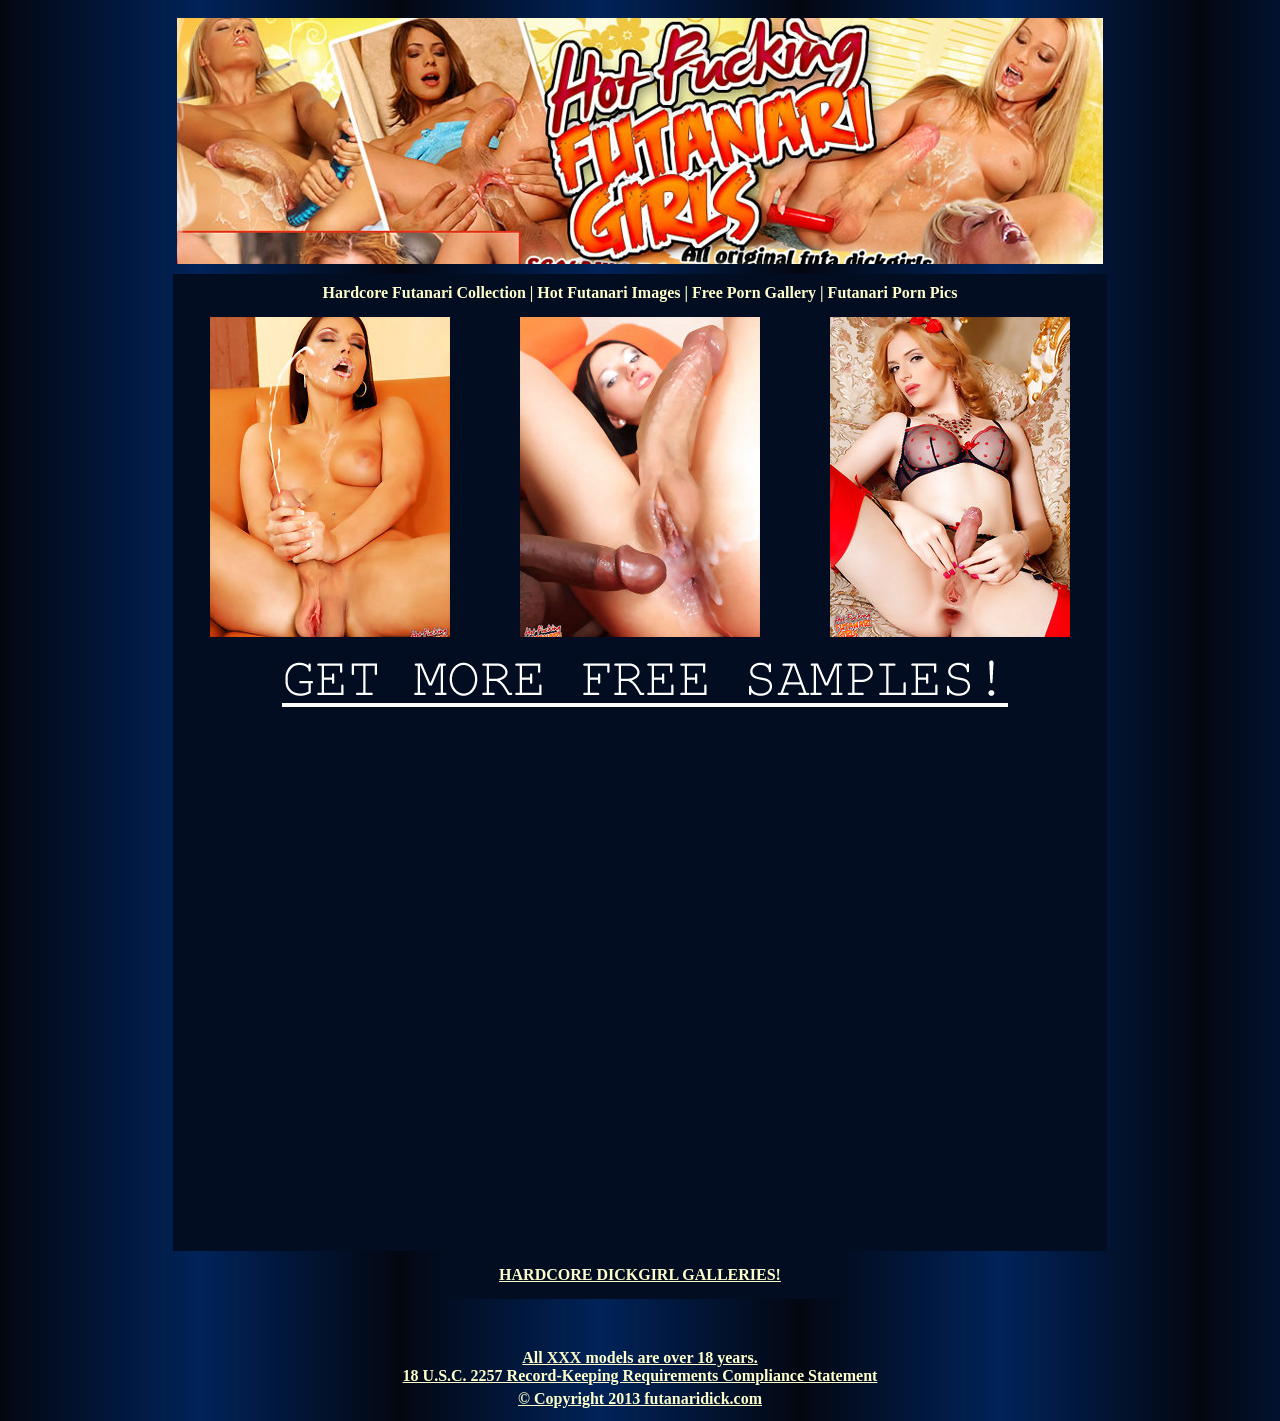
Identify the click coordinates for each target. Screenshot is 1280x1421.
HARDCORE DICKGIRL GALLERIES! (640, 1274)
